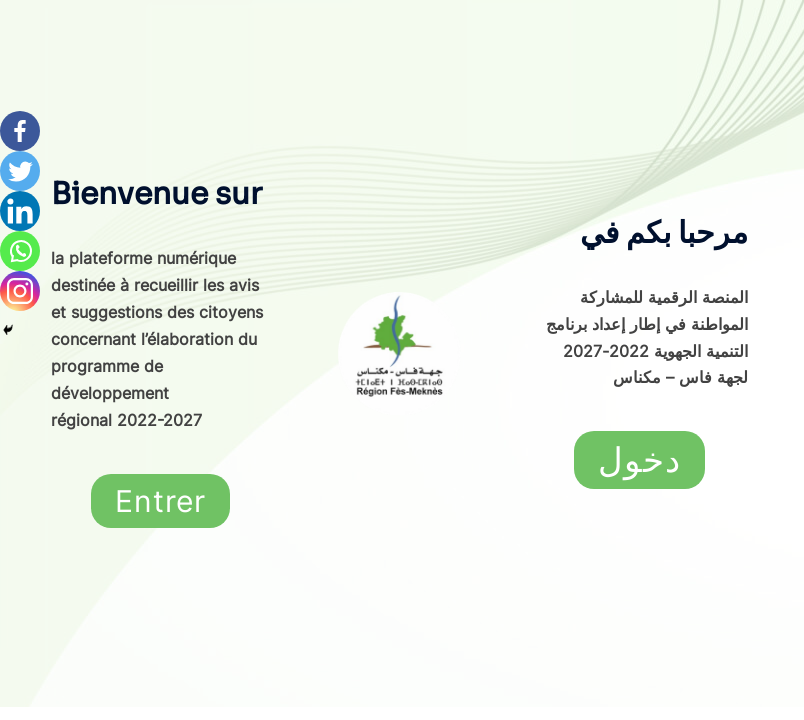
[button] (160, 501)
